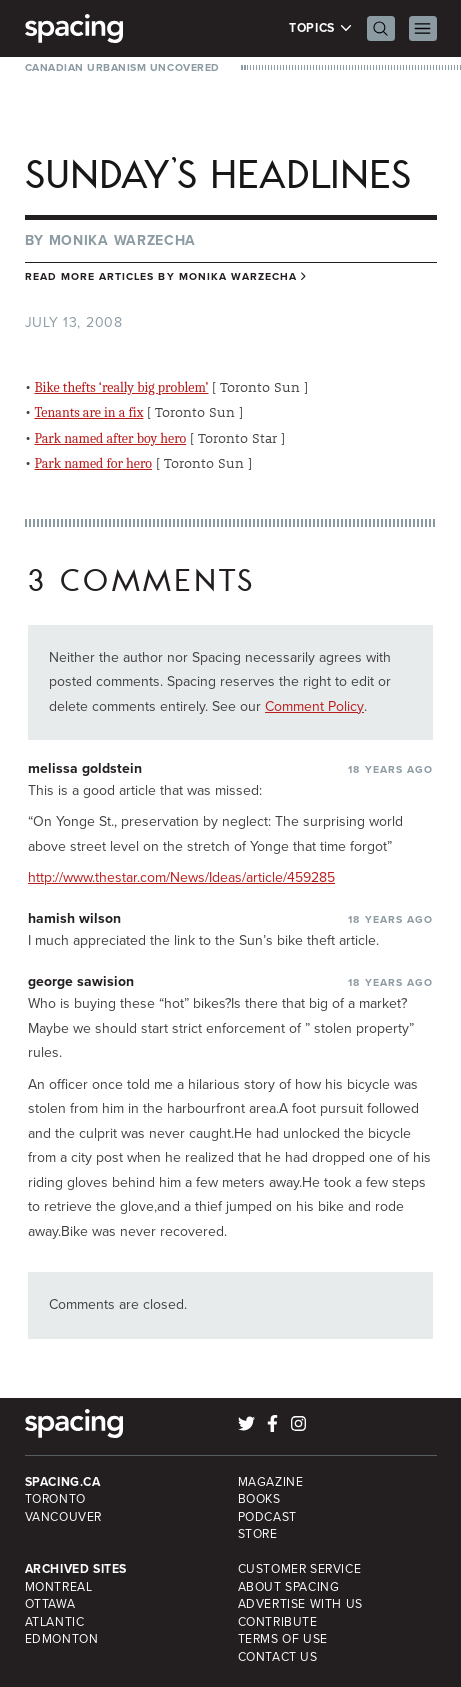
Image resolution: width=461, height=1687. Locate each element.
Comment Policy (314, 706)
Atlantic (55, 1622)
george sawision (81, 981)
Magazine (271, 1482)
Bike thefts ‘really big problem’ (122, 387)
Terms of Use (283, 1639)
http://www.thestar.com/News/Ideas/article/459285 (181, 877)
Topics (320, 28)
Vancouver (64, 1517)
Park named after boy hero (111, 438)
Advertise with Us (300, 1604)
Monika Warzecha (123, 240)
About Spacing (289, 1587)
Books (259, 1499)
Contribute (278, 1622)
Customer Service (300, 1569)
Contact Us (278, 1657)
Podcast (267, 1517)
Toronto (55, 1499)
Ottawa (50, 1604)
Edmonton (62, 1639)
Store (258, 1534)
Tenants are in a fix (89, 412)
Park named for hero (94, 463)
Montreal (59, 1587)
